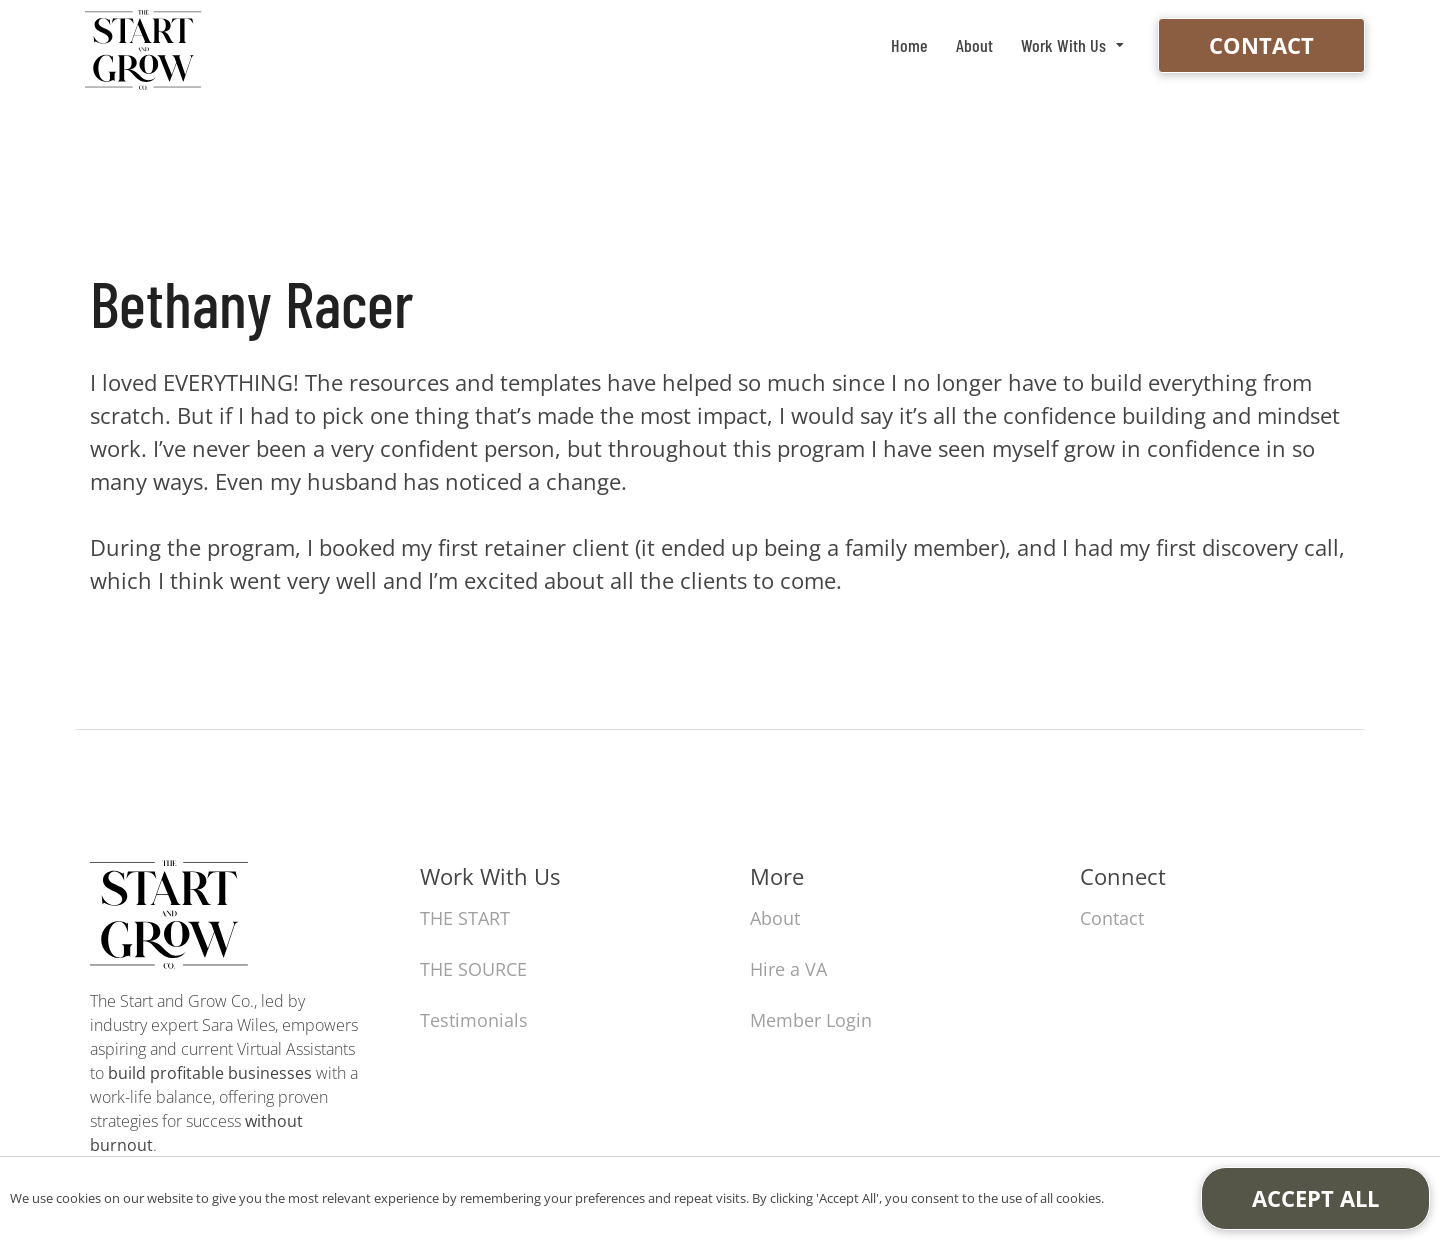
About (974, 45)
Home (909, 45)
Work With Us (1063, 45)
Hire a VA (788, 969)
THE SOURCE (473, 969)
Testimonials (474, 1020)
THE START (465, 918)
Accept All (1315, 1198)
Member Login (811, 1020)
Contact (1261, 45)
